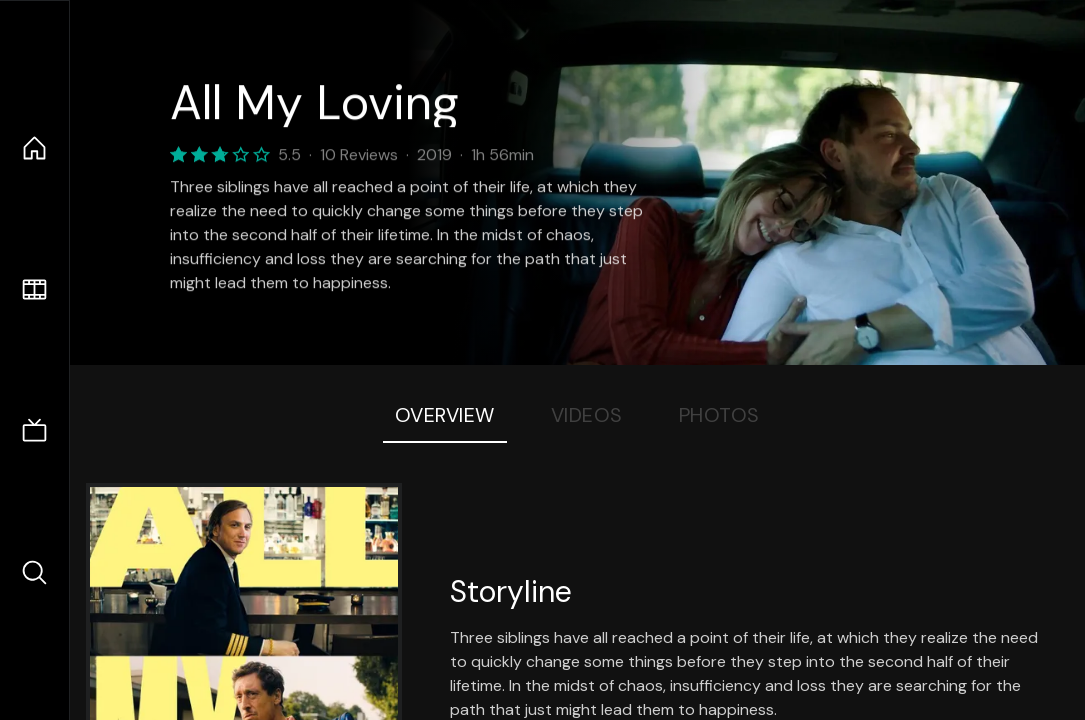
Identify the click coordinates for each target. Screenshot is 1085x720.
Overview (445, 415)
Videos (587, 415)
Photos (719, 415)
